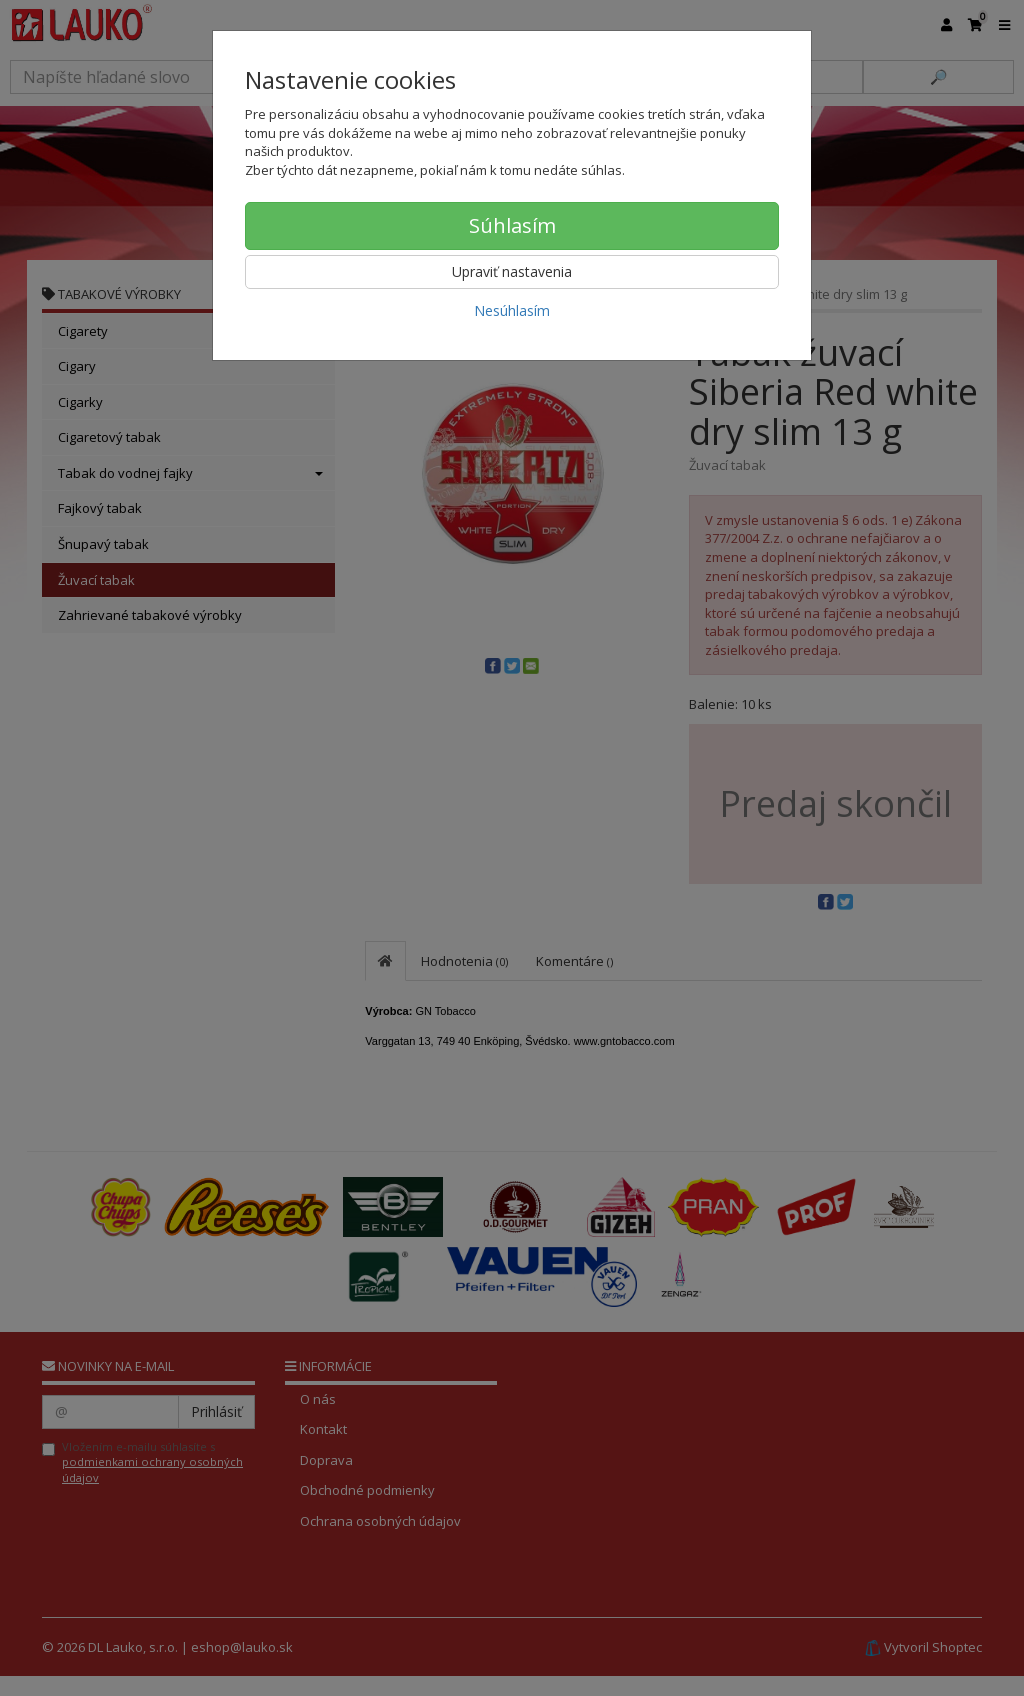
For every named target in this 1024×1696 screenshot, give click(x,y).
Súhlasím (512, 225)
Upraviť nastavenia (512, 271)
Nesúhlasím (512, 310)
